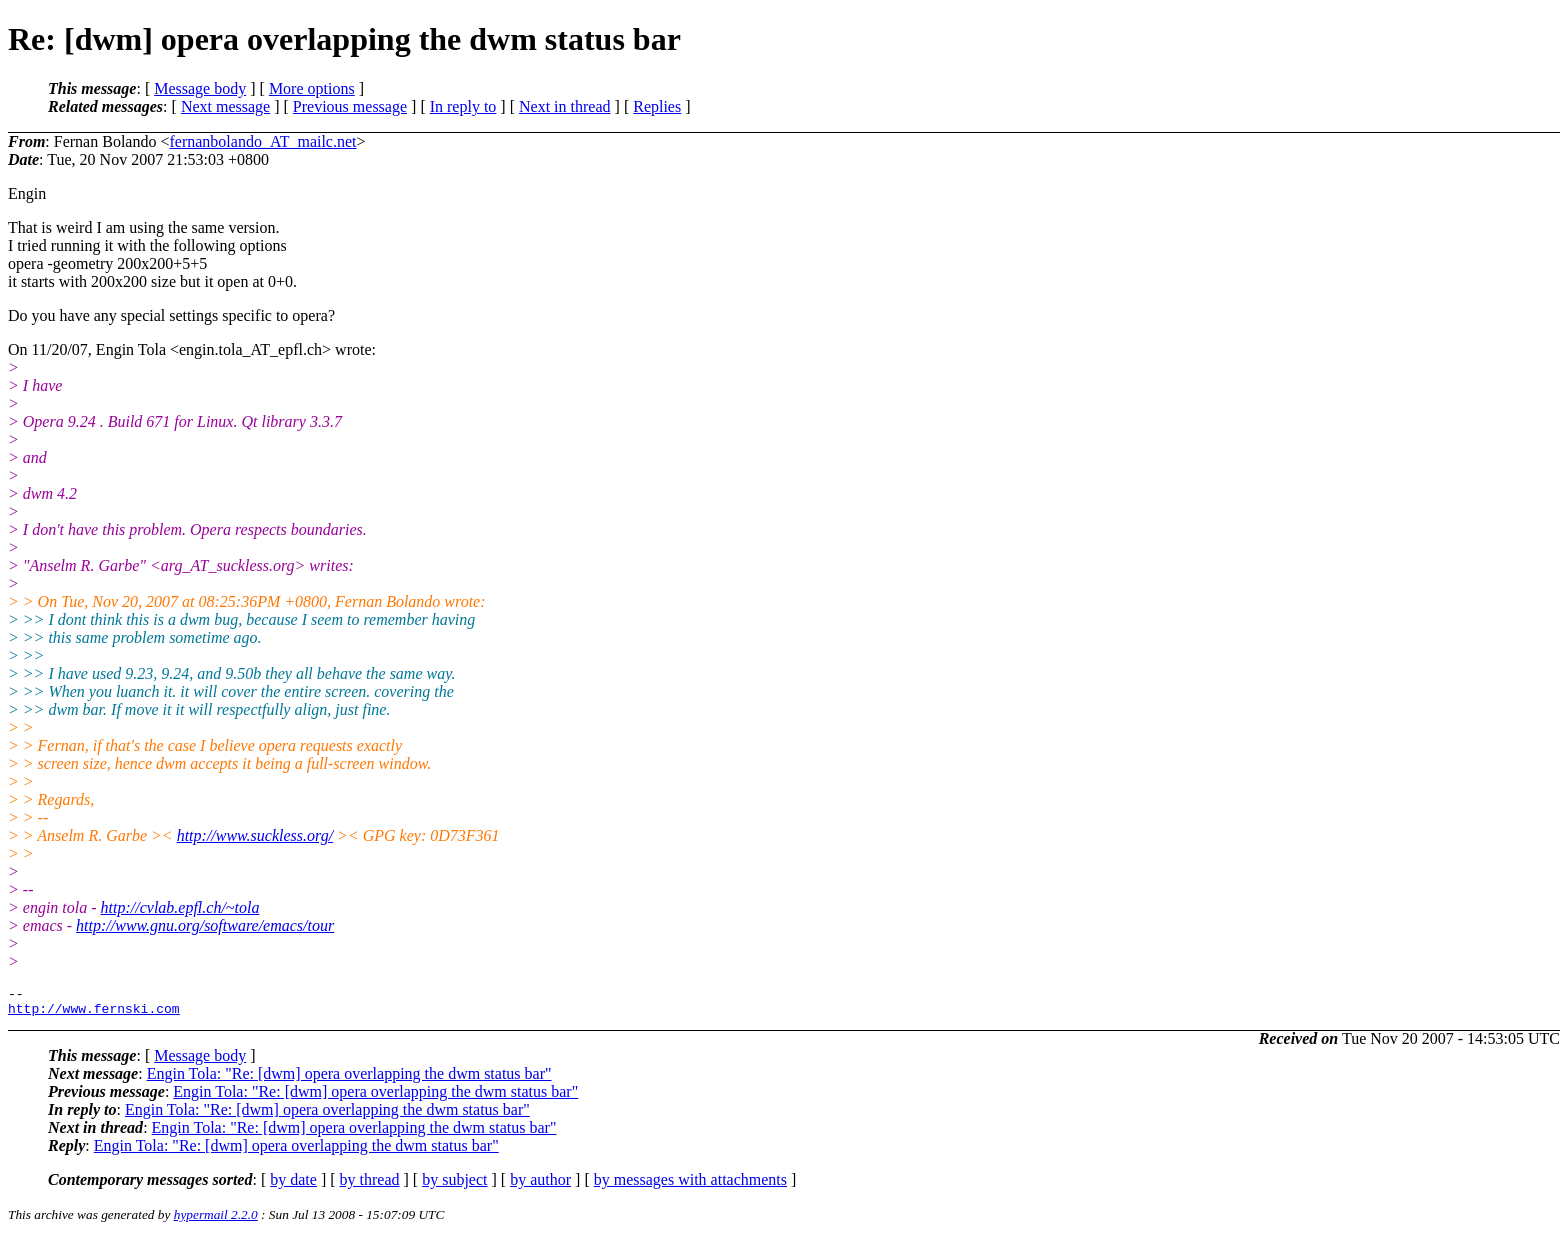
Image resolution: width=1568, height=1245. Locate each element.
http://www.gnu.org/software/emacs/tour (205, 925)
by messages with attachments (690, 1185)
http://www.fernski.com (94, 1014)
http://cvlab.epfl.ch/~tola (180, 907)
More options (312, 88)
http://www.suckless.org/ (255, 835)
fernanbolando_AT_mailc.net (262, 141)
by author (540, 1185)
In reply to (463, 106)
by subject (454, 1185)
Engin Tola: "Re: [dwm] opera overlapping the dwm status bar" (349, 1079)
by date (293, 1185)
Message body (200, 88)
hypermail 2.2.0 (216, 1220)
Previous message (350, 106)
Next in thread (565, 106)
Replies (657, 106)
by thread (370, 1185)
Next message (225, 106)
